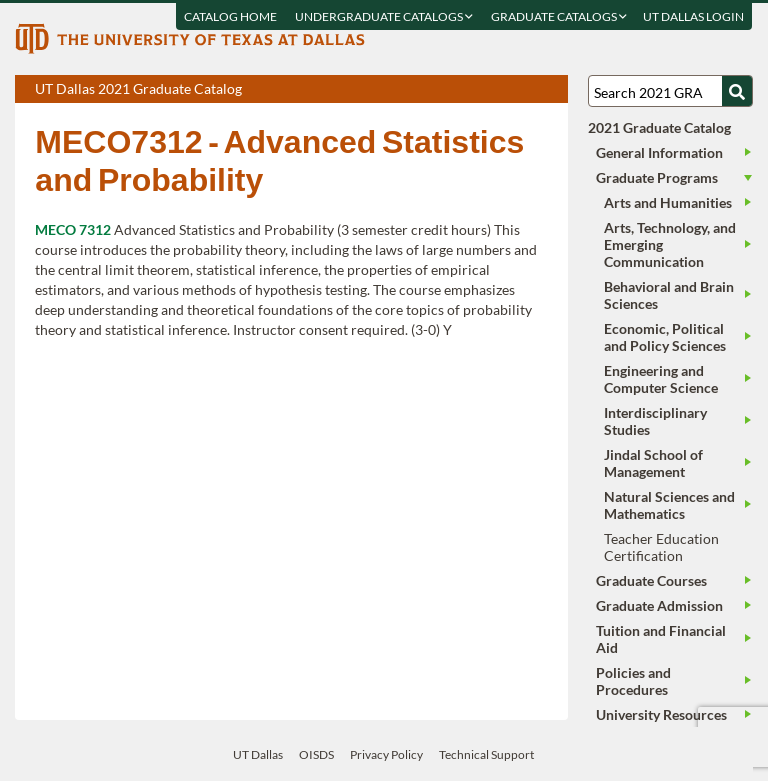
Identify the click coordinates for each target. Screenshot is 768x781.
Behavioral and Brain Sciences (669, 295)
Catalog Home (231, 16)
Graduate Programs (657, 177)
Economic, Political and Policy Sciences (665, 337)
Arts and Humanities (668, 202)
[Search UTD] (737, 91)
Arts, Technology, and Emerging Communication (670, 244)
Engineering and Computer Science (661, 379)
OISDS (316, 754)
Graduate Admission (659, 605)
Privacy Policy (386, 754)
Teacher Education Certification (661, 547)
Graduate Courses (651, 580)
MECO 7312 (73, 229)
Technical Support (486, 754)
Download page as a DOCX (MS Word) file (503, 90)
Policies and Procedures (633, 681)
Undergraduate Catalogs (385, 16)
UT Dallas (258, 754)
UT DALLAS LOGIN (694, 16)
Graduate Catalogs (560, 16)
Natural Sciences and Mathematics (669, 505)
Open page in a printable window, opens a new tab (526, 90)
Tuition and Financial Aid (661, 639)
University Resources (661, 714)
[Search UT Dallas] (670, 91)
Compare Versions (549, 90)
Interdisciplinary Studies (655, 421)
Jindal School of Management (653, 463)
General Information (659, 152)
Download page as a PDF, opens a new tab (480, 90)
